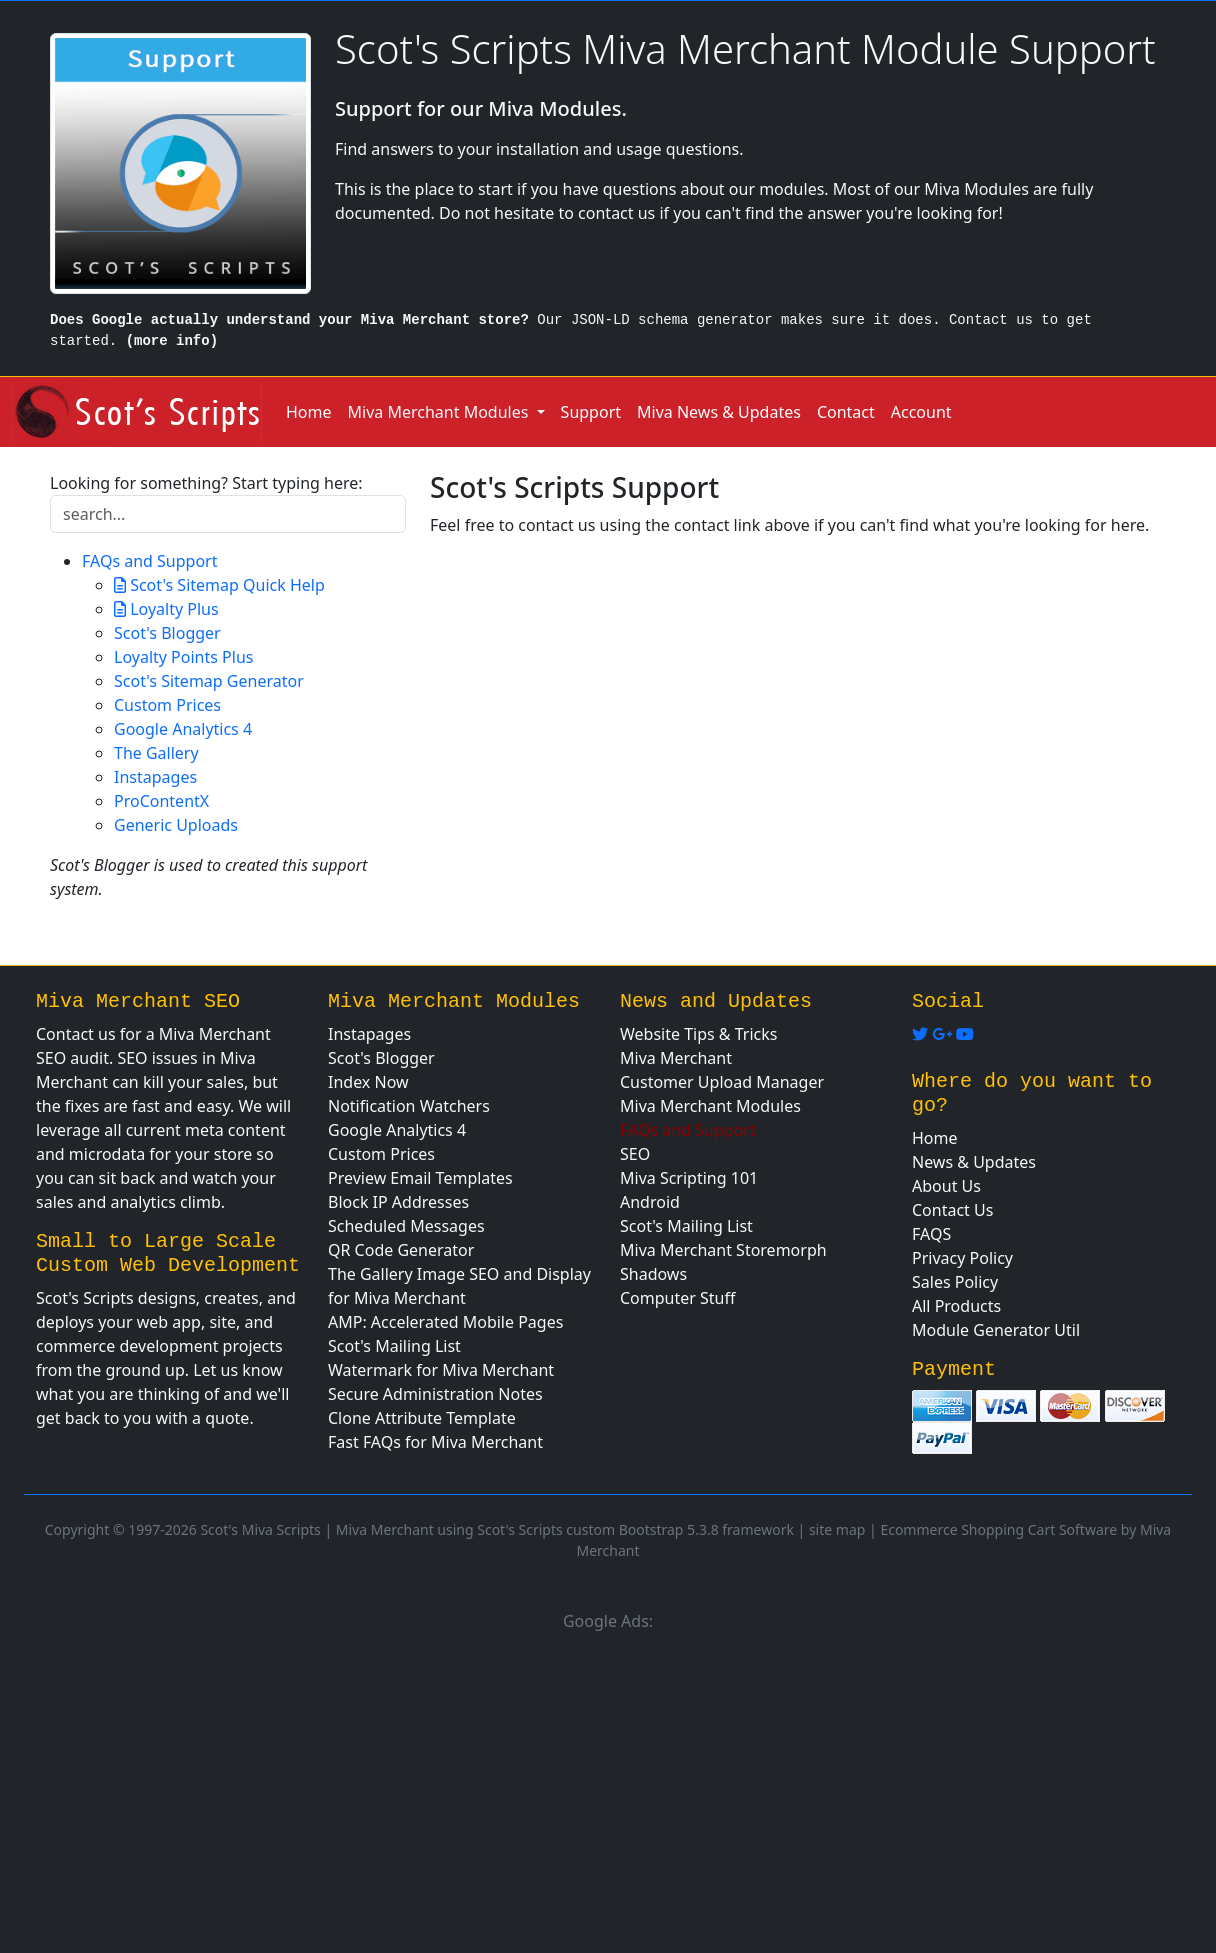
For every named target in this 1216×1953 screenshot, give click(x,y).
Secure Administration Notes (435, 1394)
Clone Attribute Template (422, 1418)
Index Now (368, 1082)
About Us (946, 1186)
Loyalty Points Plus (183, 657)
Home (309, 412)
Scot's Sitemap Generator (209, 681)
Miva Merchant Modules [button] (440, 412)
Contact (846, 412)
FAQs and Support (150, 561)
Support (591, 412)
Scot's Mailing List (394, 1346)
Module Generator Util (996, 1330)
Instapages (155, 777)
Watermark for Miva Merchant (441, 1370)
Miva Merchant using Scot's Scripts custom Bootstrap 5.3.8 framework (565, 1529)
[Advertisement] (608, 1789)
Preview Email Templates (420, 1178)
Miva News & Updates (719, 412)
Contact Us (952, 1210)
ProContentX (161, 801)
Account (921, 412)
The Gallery (156, 753)
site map (837, 1529)
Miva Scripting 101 (689, 1178)
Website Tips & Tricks (698, 1034)
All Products (956, 1306)
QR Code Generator (401, 1250)
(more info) (172, 341)
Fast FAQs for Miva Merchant (435, 1442)
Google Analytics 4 (183, 729)
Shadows (653, 1274)
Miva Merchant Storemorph (723, 1250)
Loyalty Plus (172, 609)
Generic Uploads (176, 825)
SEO (635, 1154)
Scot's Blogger (167, 633)
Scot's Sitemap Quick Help (225, 585)
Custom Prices (167, 705)
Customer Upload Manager (722, 1082)
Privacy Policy (962, 1258)
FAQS (931, 1234)
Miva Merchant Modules (710, 1106)
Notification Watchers (409, 1106)
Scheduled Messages (406, 1226)
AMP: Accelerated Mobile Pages (445, 1322)
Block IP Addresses (398, 1202)
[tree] (228, 693)
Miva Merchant (676, 1058)
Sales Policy (955, 1282)
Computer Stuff (678, 1298)
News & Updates (974, 1162)
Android (650, 1202)
